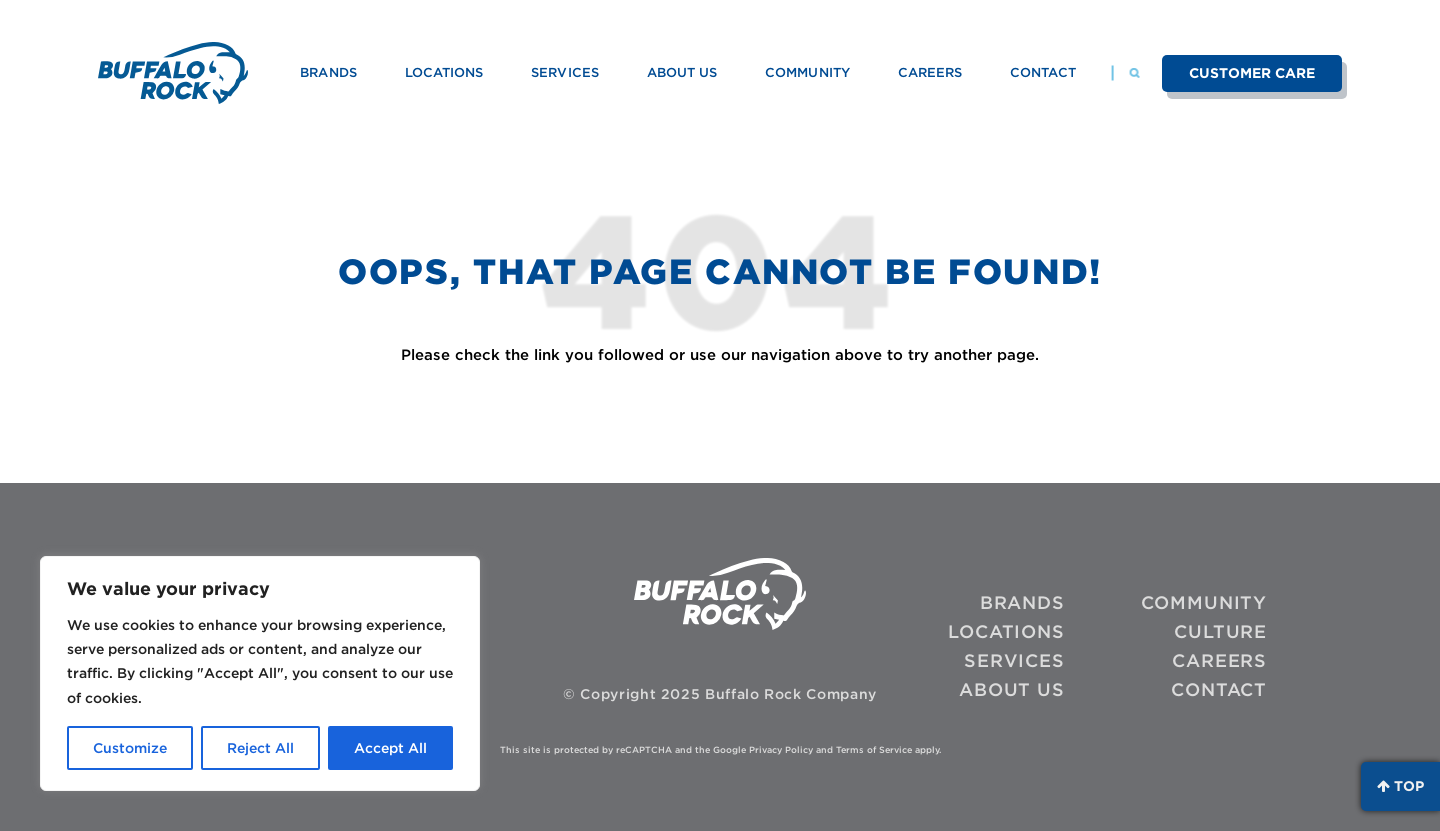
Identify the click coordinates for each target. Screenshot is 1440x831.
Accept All (390, 748)
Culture (1220, 631)
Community (807, 72)
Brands (328, 72)
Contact (1042, 72)
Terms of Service (874, 749)
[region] (260, 673)
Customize (130, 748)
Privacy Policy (781, 749)
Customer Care (1252, 73)
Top (1400, 786)
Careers (930, 72)
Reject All (260, 748)
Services (564, 72)
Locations (444, 72)
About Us (682, 72)
